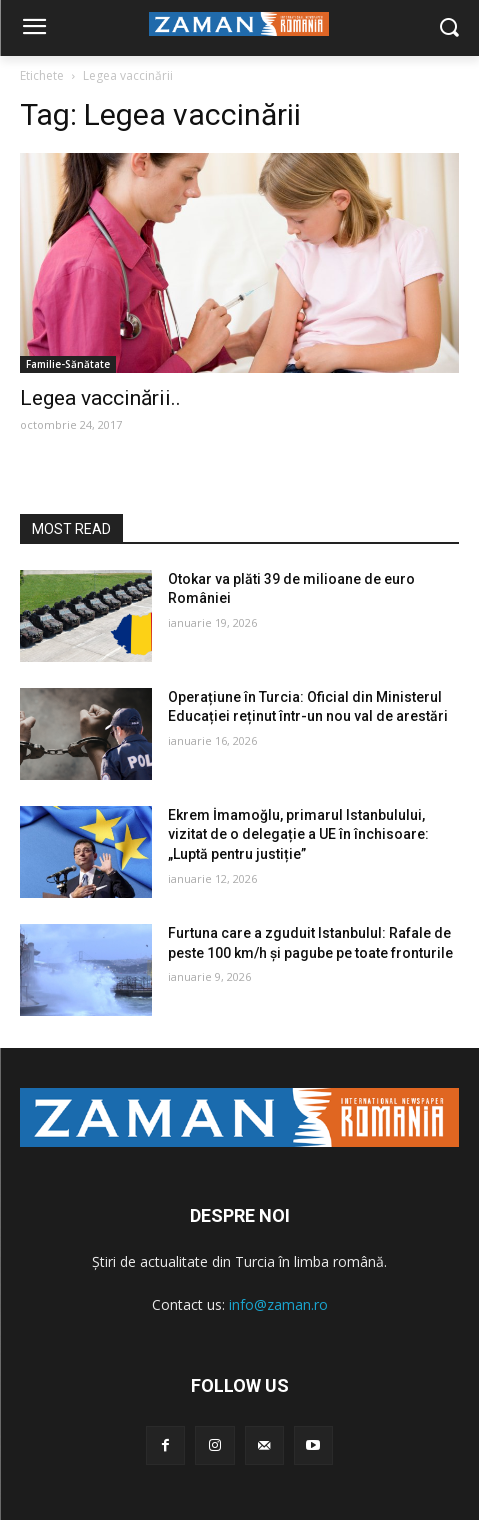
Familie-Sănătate (68, 364)
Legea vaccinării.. (100, 398)
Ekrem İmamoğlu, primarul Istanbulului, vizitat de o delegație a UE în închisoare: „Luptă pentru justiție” (298, 834)
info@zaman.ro (278, 1304)
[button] (449, 28)
